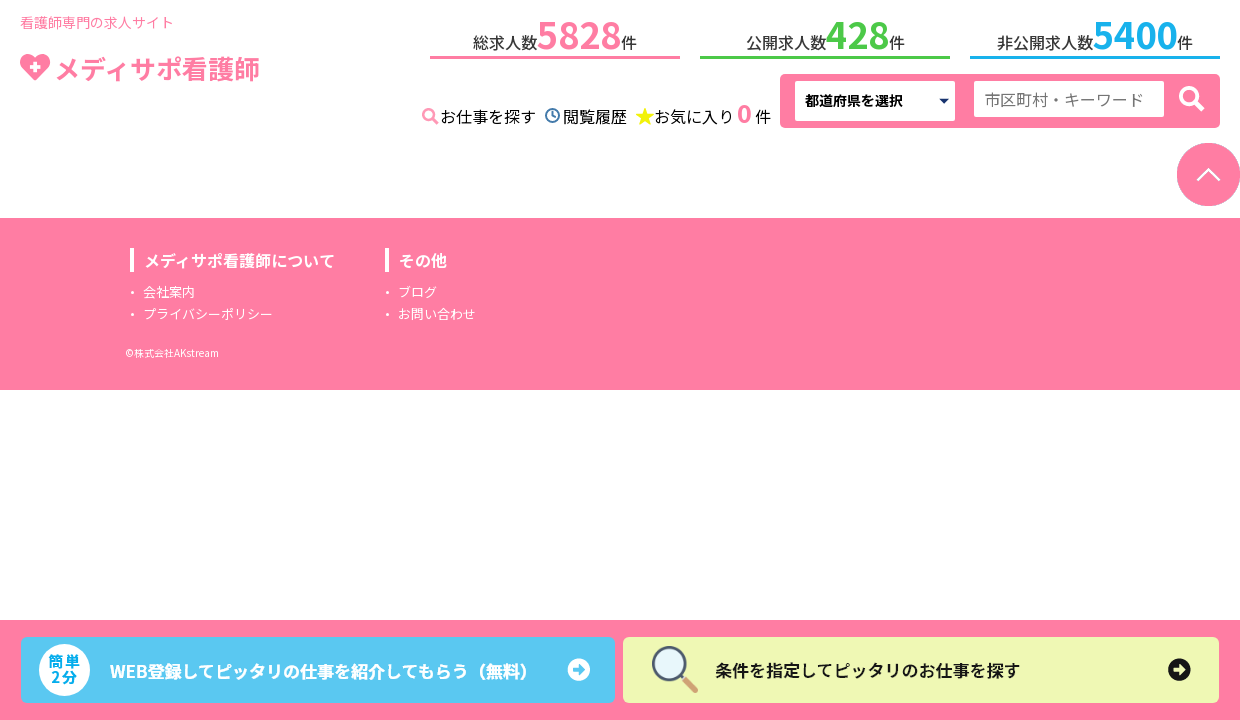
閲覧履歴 (595, 112)
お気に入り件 (712, 110)
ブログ (417, 287)
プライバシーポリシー (208, 309)
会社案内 (169, 287)
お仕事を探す (488, 112)
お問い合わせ (437, 309)
